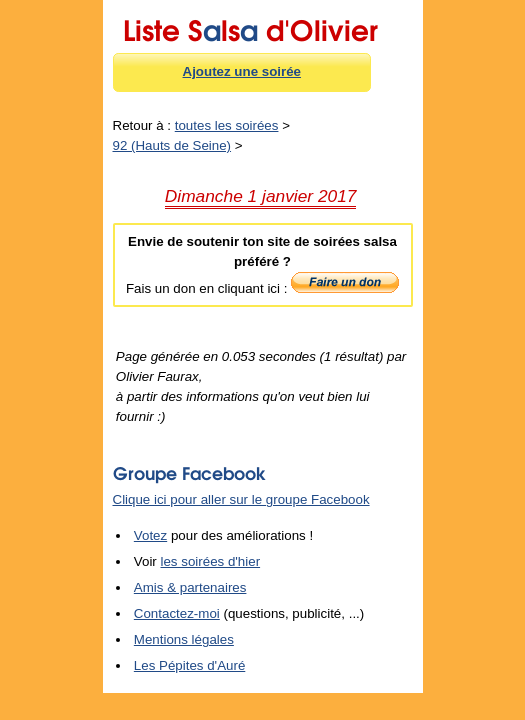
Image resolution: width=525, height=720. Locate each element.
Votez (150, 535)
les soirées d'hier (211, 561)
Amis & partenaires (190, 587)
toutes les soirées (227, 125)
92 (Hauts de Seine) (172, 145)
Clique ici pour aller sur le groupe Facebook (241, 499)
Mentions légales (184, 639)
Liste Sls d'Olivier (250, 27)
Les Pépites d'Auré (189, 665)
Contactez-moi (177, 613)
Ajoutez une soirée (242, 71)
